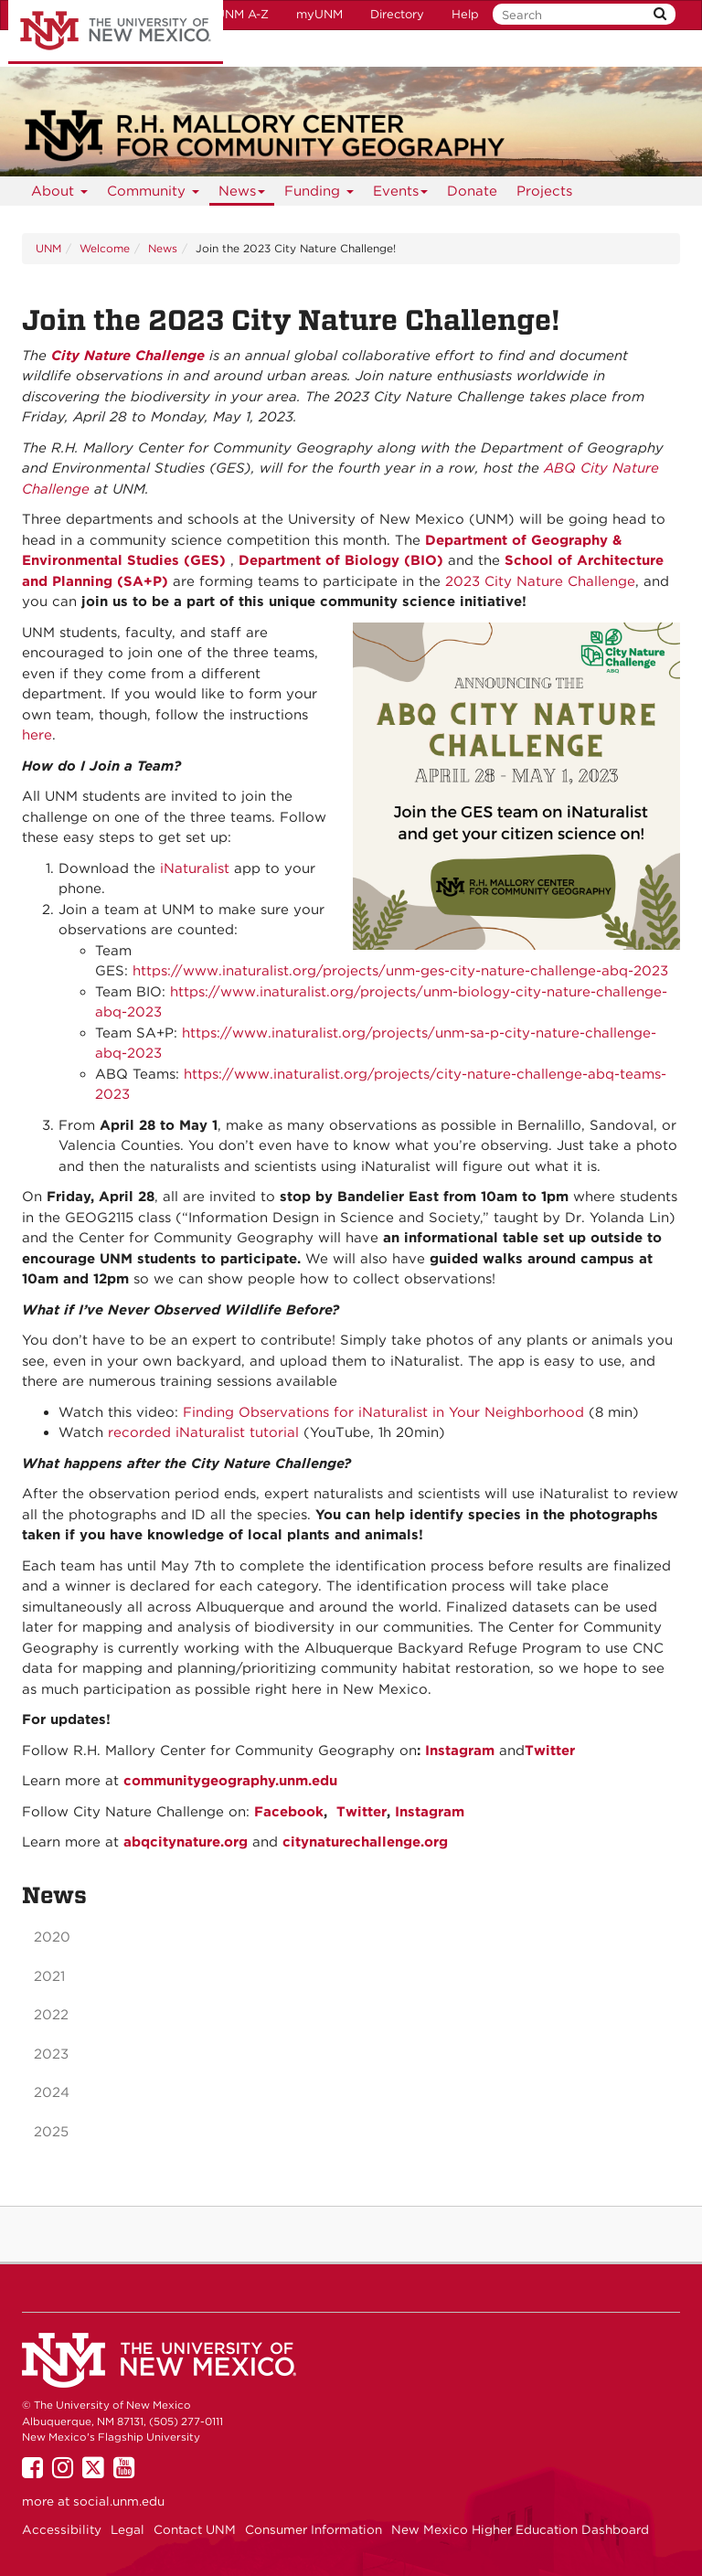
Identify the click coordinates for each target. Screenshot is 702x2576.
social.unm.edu (119, 2501)
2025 (51, 2132)
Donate (472, 191)
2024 (51, 2092)
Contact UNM (195, 2529)
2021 (49, 1976)
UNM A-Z (242, 14)
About (60, 194)
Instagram (460, 1750)
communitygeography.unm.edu (230, 1780)
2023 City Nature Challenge (540, 581)
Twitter (550, 1750)
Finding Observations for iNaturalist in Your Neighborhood (383, 1412)
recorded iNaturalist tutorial (203, 1432)
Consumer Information (313, 2529)
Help (465, 14)
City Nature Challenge (128, 355)
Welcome (105, 248)
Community (153, 194)
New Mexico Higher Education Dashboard (520, 2529)
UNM (48, 248)
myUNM (319, 14)
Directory (397, 14)
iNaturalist (194, 868)
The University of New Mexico (115, 32)
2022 (51, 2015)
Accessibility (61, 2529)
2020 (52, 1937)
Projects (544, 191)
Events (401, 194)
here (37, 735)
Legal (127, 2529)
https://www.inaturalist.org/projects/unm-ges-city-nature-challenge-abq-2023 (400, 971)
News (242, 194)
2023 (51, 2054)
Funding (319, 194)
